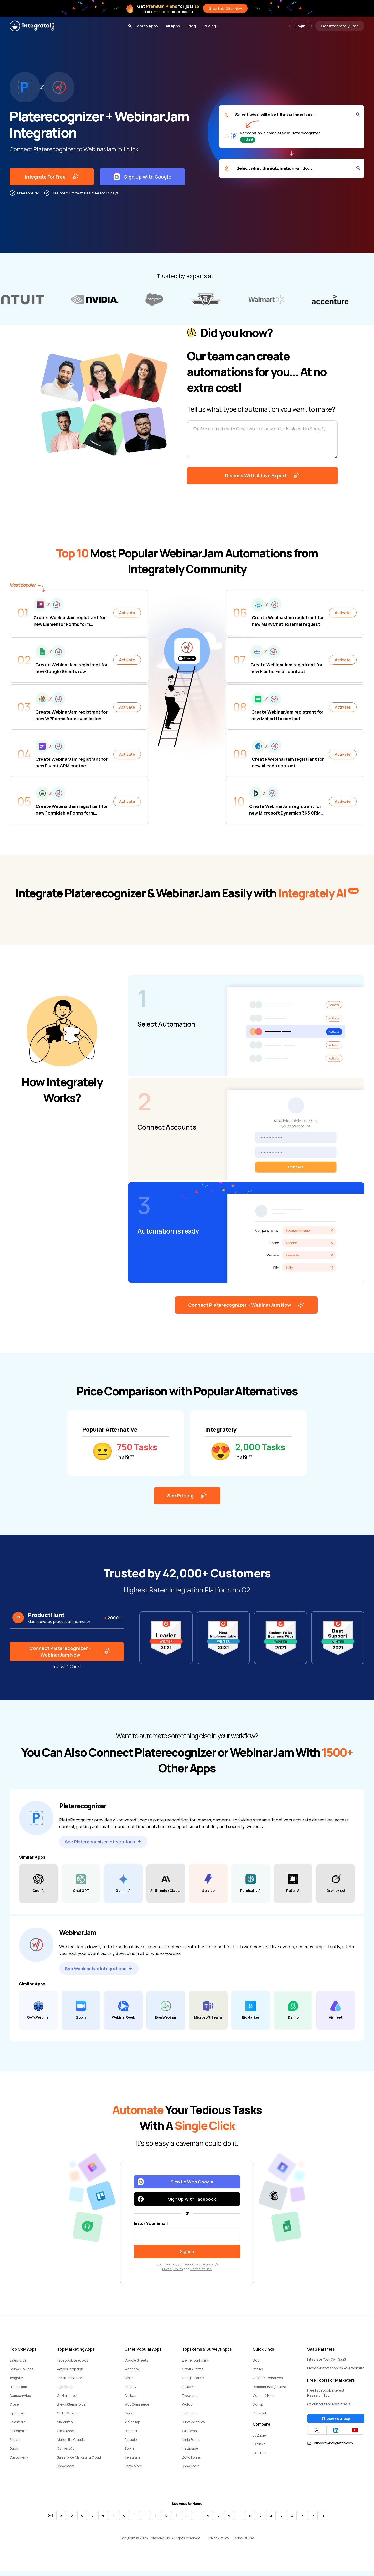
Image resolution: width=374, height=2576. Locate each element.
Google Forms (193, 2378)
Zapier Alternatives (268, 2378)
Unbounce (190, 2413)
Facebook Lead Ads (72, 2360)
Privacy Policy (172, 2269)
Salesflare (18, 2422)
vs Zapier (260, 2435)
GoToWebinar (67, 2413)
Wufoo (187, 2404)
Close (14, 2404)
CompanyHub (20, 2395)
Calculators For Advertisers (328, 2404)
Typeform (189, 2395)
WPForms (189, 2430)
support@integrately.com (330, 2443)
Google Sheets (136, 2360)
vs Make (259, 2444)
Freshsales (18, 2386)
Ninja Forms (191, 2439)
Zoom (129, 2448)
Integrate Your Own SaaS (326, 2359)
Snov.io (15, 2439)
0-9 (50, 2515)
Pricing (209, 26)
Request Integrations (270, 2386)
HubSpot (64, 2386)
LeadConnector (69, 2378)
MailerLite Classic (71, 2439)
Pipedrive (17, 2413)
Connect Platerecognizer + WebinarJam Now (246, 1305)
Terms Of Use (243, 2538)
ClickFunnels (67, 2430)
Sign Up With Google (142, 176)
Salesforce (18, 2360)
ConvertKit (65, 2448)
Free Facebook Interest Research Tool (325, 2392)
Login (300, 26)
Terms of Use (201, 2269)
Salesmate (18, 2430)
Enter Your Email (151, 2223)
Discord (131, 2430)
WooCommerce (137, 2404)
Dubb (14, 2448)
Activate (127, 612)
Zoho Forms (191, 2457)
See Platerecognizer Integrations (103, 1842)
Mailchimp (65, 2422)
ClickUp (130, 2395)
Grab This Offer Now (225, 8)
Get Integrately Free (340, 26)
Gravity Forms (192, 2369)
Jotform (188, 2386)
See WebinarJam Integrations (99, 1968)
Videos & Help (264, 2395)
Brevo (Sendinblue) (72, 2404)
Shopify (130, 2386)
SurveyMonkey (193, 2422)
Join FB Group (336, 2418)
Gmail (129, 2378)
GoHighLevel (67, 2395)
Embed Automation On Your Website (335, 2368)
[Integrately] (32, 25)
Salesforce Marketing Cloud (79, 2457)
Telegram (132, 2457)
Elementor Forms (195, 2360)
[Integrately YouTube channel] (354, 2430)
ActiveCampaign (70, 2369)
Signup (258, 2404)
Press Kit (259, 2413)
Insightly (16, 2378)
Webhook (132, 2369)
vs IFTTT (260, 2453)
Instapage (190, 2448)
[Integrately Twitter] (316, 2430)
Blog (192, 26)
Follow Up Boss (21, 2369)
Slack (129, 2413)
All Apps (173, 26)
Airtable (131, 2439)
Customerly (19, 2457)
